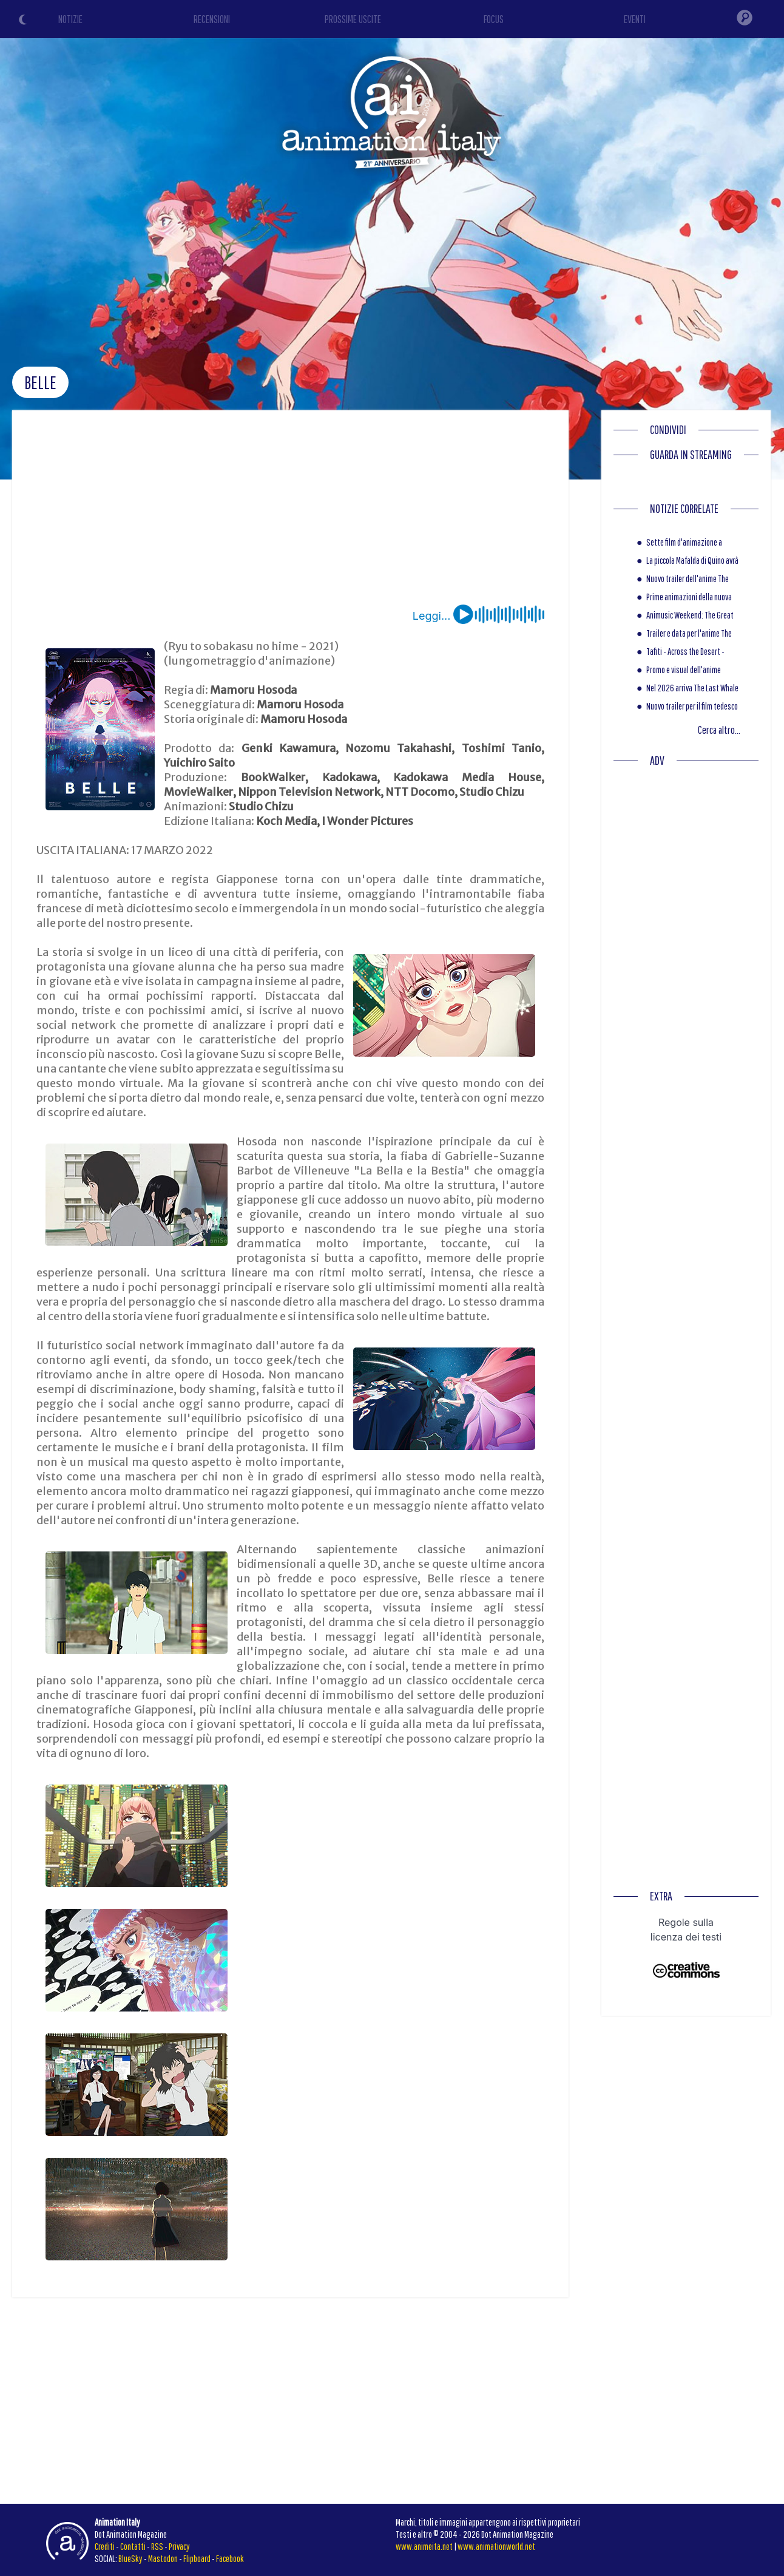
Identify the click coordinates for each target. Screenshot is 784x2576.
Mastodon (163, 2558)
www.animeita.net (424, 2546)
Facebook (230, 2558)
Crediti (105, 2546)
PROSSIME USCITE (353, 19)
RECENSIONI (212, 19)
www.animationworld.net (496, 2546)
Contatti (133, 2546)
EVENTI (635, 19)
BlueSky (130, 2558)
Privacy (179, 2546)
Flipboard (197, 2558)
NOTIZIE (70, 19)
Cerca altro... (719, 730)
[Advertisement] (290, 513)
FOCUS (494, 19)
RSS (157, 2546)
